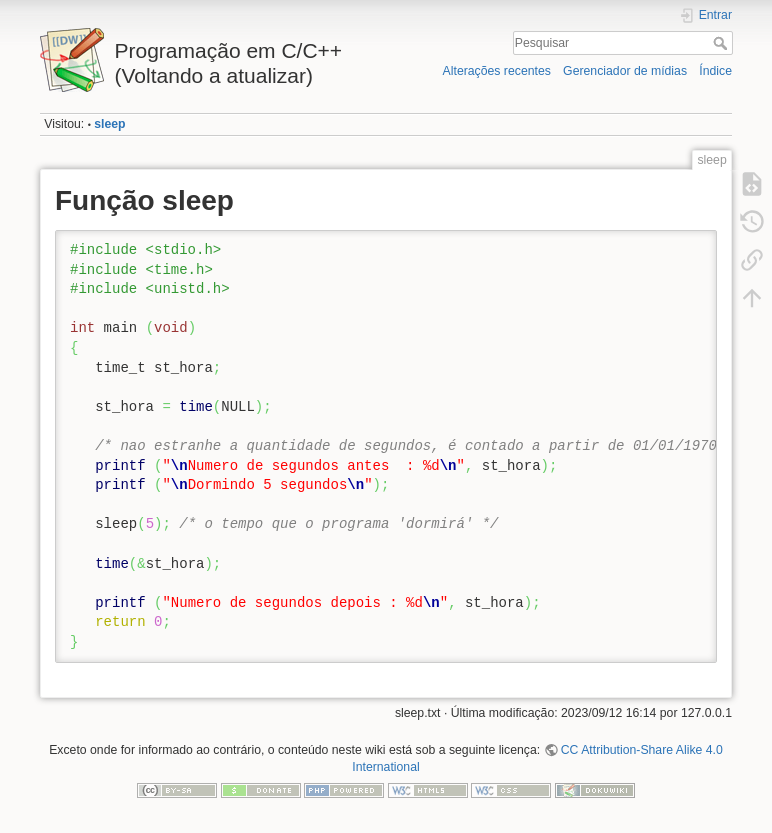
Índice (715, 71)
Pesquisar (722, 43)
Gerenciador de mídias (625, 71)
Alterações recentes (497, 71)
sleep (109, 124)
